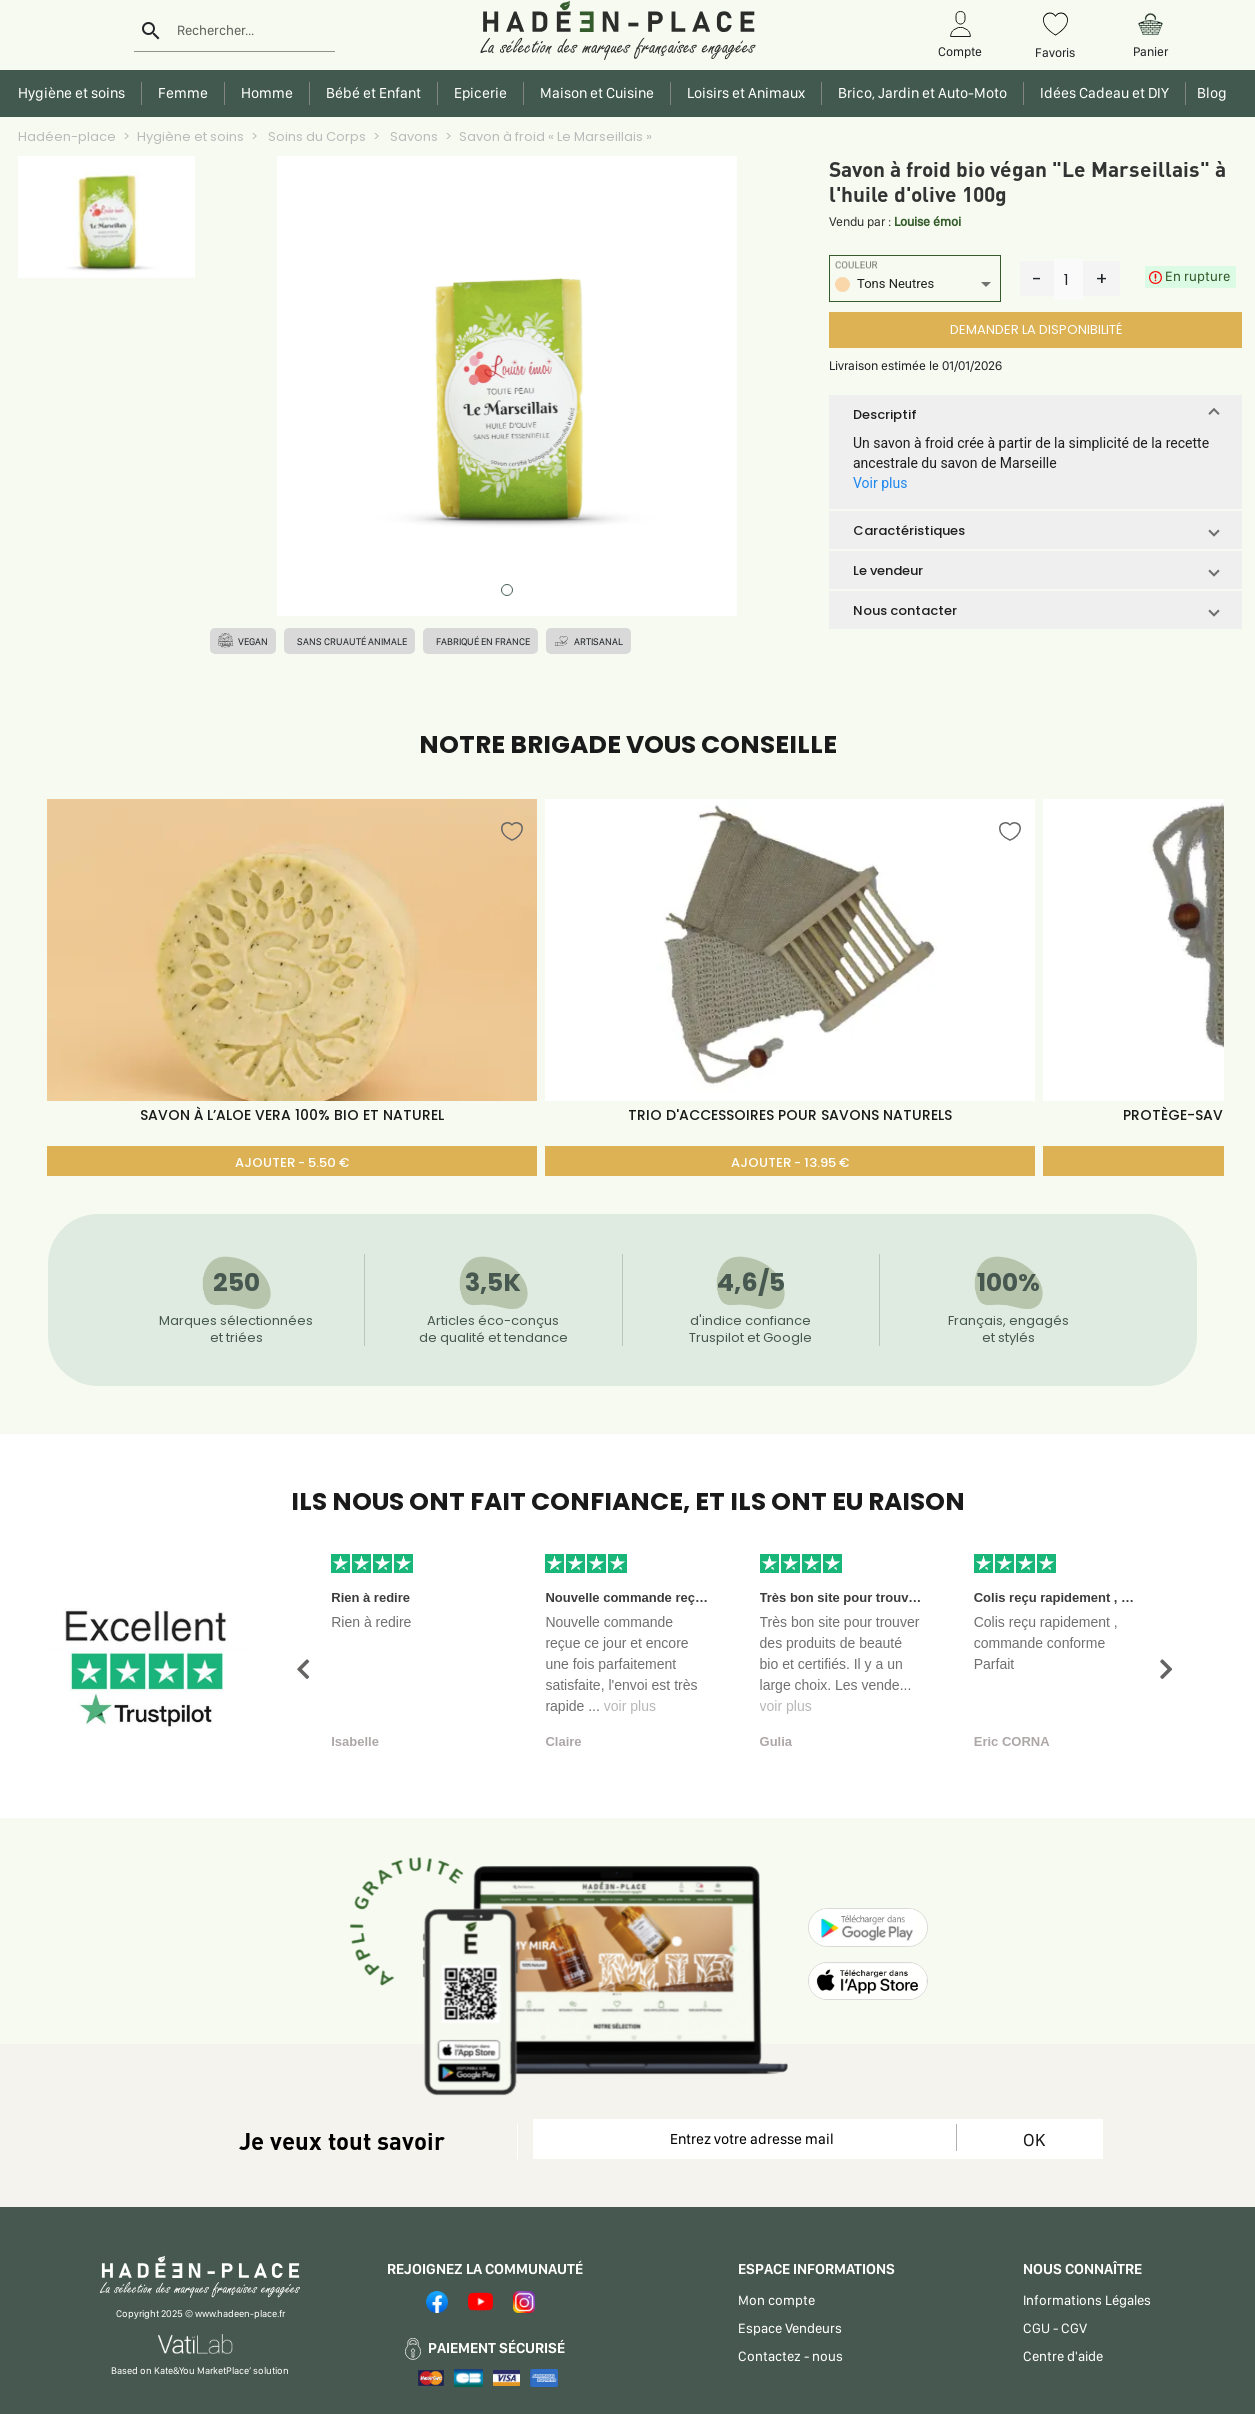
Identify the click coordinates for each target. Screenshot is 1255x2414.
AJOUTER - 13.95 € (790, 1162)
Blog (1209, 93)
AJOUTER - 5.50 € (292, 1162)
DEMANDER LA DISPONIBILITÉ (1036, 329)
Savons (412, 136)
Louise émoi (927, 221)
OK (1034, 2139)
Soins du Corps (315, 136)
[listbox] (915, 286)
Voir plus (880, 483)
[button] (1035, 414)
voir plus (630, 1706)
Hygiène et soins (190, 136)
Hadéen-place (67, 136)
